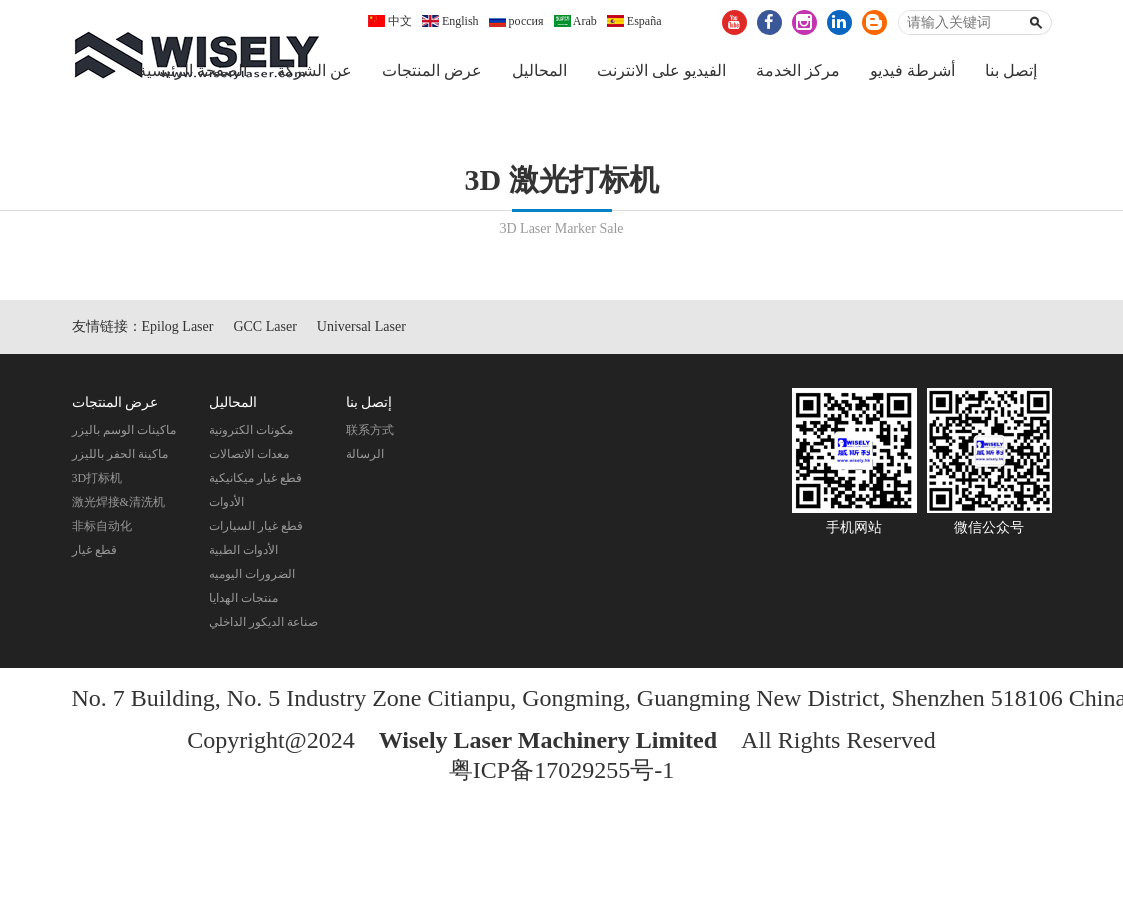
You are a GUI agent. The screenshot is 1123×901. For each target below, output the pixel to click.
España (634, 21)
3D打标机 (97, 480)
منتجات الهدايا (243, 600)
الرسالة (365, 456)
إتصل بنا (1011, 70)
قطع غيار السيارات (256, 528)
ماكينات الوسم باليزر (124, 432)
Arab (575, 21)
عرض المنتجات (432, 70)
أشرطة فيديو (912, 70)
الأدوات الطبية (243, 552)
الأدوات (226, 504)
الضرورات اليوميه (252, 576)
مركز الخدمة (798, 70)
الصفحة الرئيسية (192, 70)
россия (516, 21)
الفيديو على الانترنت (661, 70)
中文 (390, 21)
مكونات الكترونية (251, 432)
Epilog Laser (178, 328)
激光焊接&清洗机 (118, 504)
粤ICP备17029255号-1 (561, 772)
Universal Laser (361, 328)
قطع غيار (94, 552)
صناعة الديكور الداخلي (263, 624)
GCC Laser (264, 328)
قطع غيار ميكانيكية (255, 480)
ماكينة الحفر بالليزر (120, 456)
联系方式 (370, 432)
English (450, 21)
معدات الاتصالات (249, 456)
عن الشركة (314, 70)
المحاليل (539, 70)
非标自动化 (102, 528)
